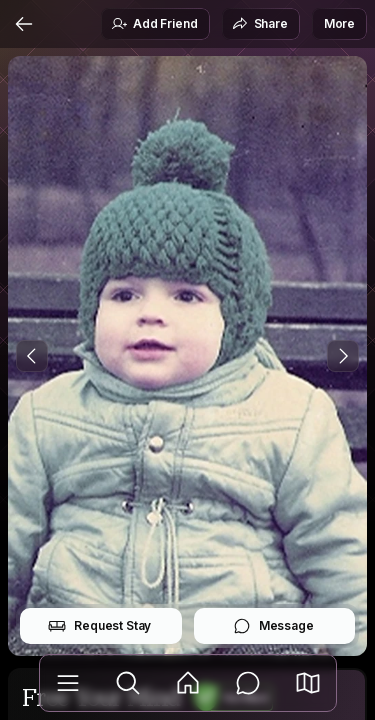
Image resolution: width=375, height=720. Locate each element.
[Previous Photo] (32, 356)
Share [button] (260, 24)
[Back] (24, 24)
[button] (308, 683)
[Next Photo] (343, 356)
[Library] (68, 683)
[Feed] (188, 683)
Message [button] (273, 626)
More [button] (339, 23)
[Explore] (128, 683)
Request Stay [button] (99, 626)
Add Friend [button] (154, 24)
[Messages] (248, 683)
